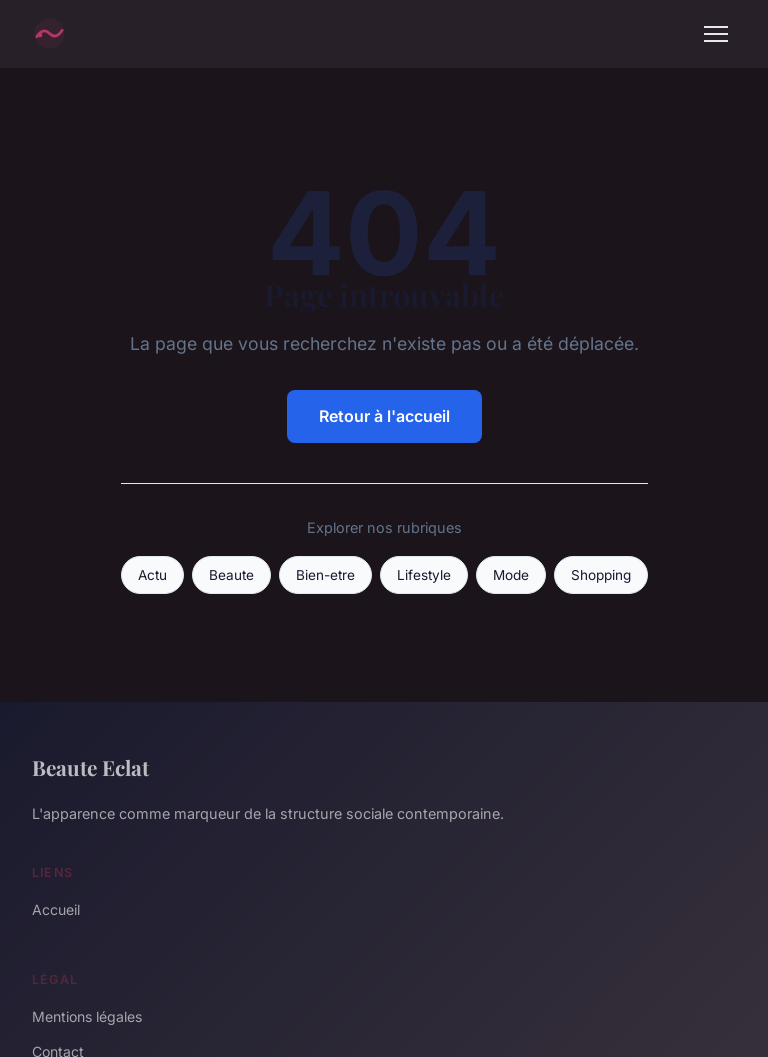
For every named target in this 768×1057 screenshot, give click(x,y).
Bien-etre (325, 575)
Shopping (601, 575)
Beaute (231, 575)
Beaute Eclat (90, 767)
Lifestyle (424, 575)
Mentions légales (87, 1016)
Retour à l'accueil (384, 416)
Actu (152, 575)
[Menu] (716, 34)
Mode (511, 575)
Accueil (56, 909)
